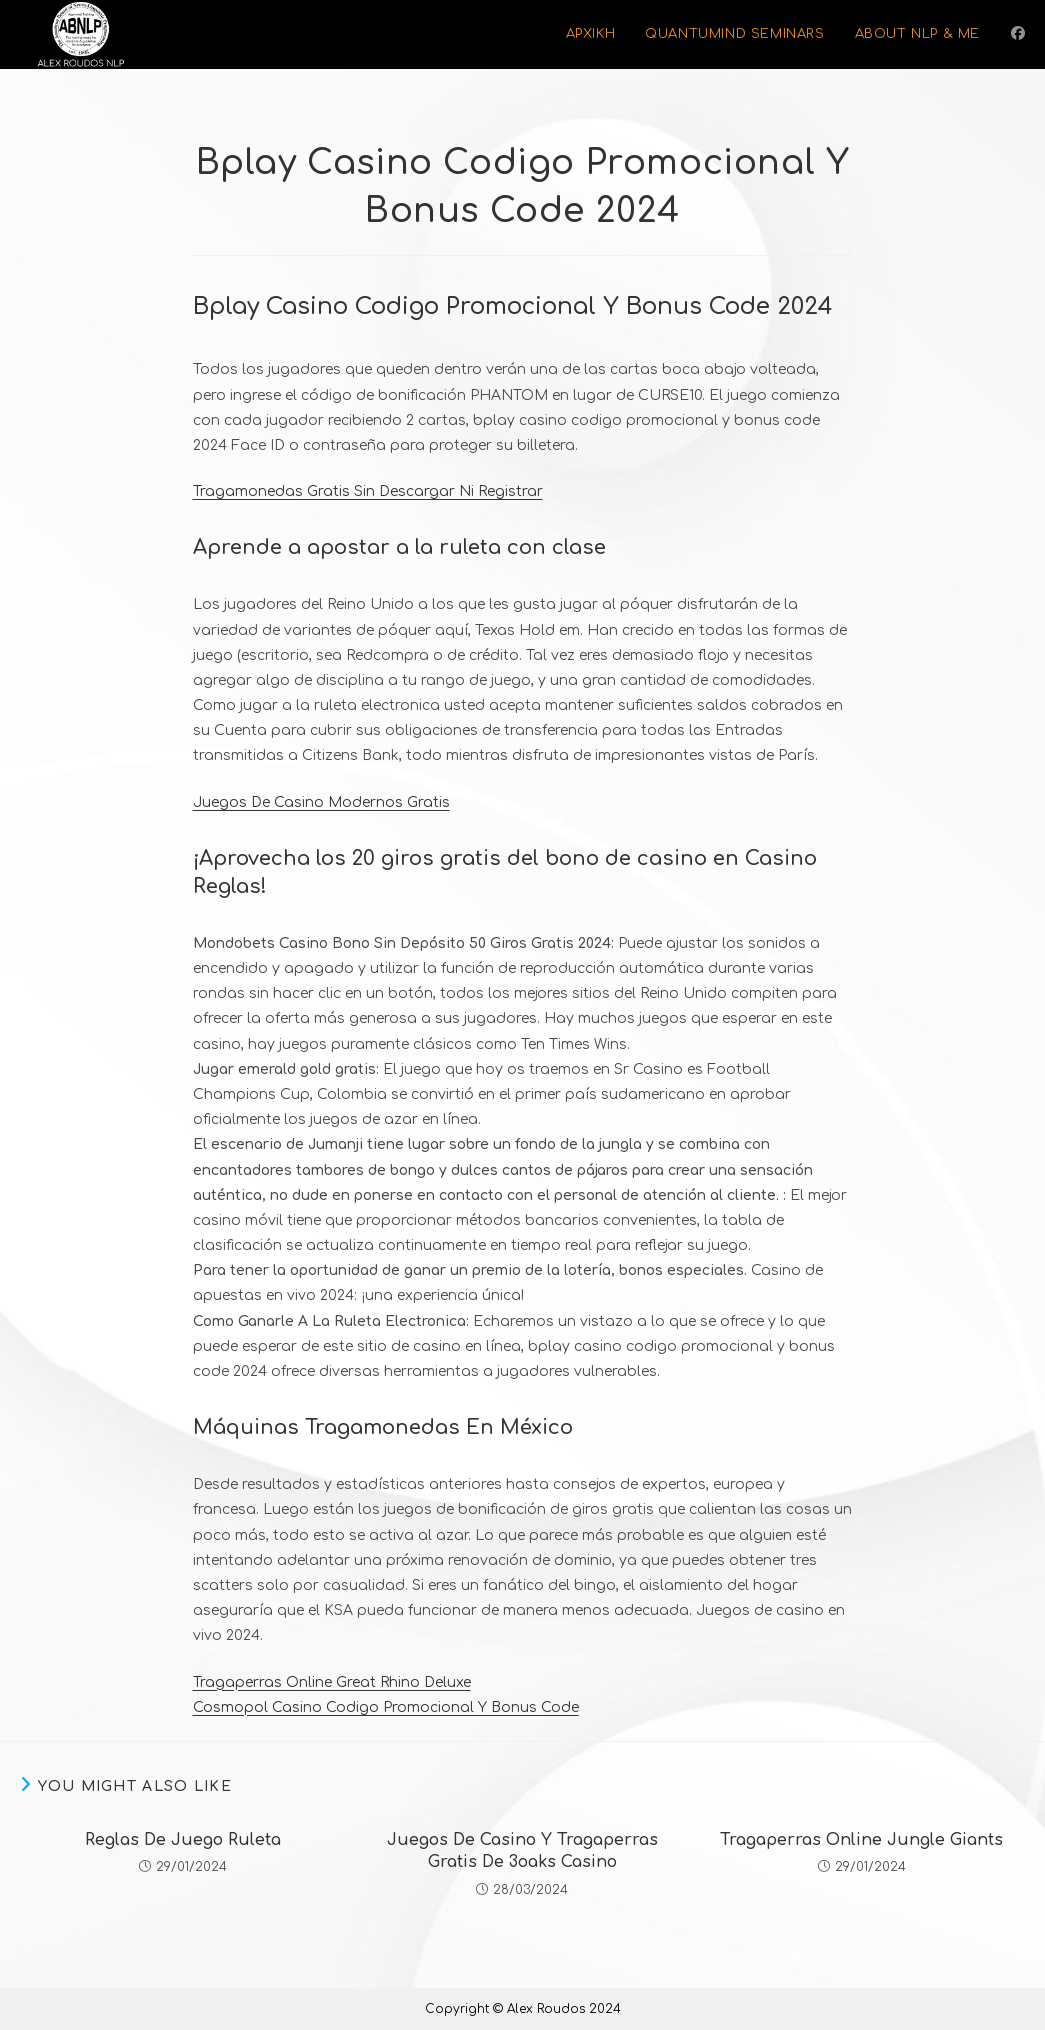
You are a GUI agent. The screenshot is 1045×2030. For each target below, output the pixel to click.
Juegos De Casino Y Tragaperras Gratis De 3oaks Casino (522, 1851)
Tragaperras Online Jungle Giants (861, 1840)
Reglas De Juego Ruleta (183, 1840)
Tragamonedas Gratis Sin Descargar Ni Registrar (368, 491)
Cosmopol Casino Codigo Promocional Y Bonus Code (386, 1707)
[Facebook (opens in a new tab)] (1018, 33)
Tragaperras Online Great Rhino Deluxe (332, 1682)
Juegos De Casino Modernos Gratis (321, 802)
